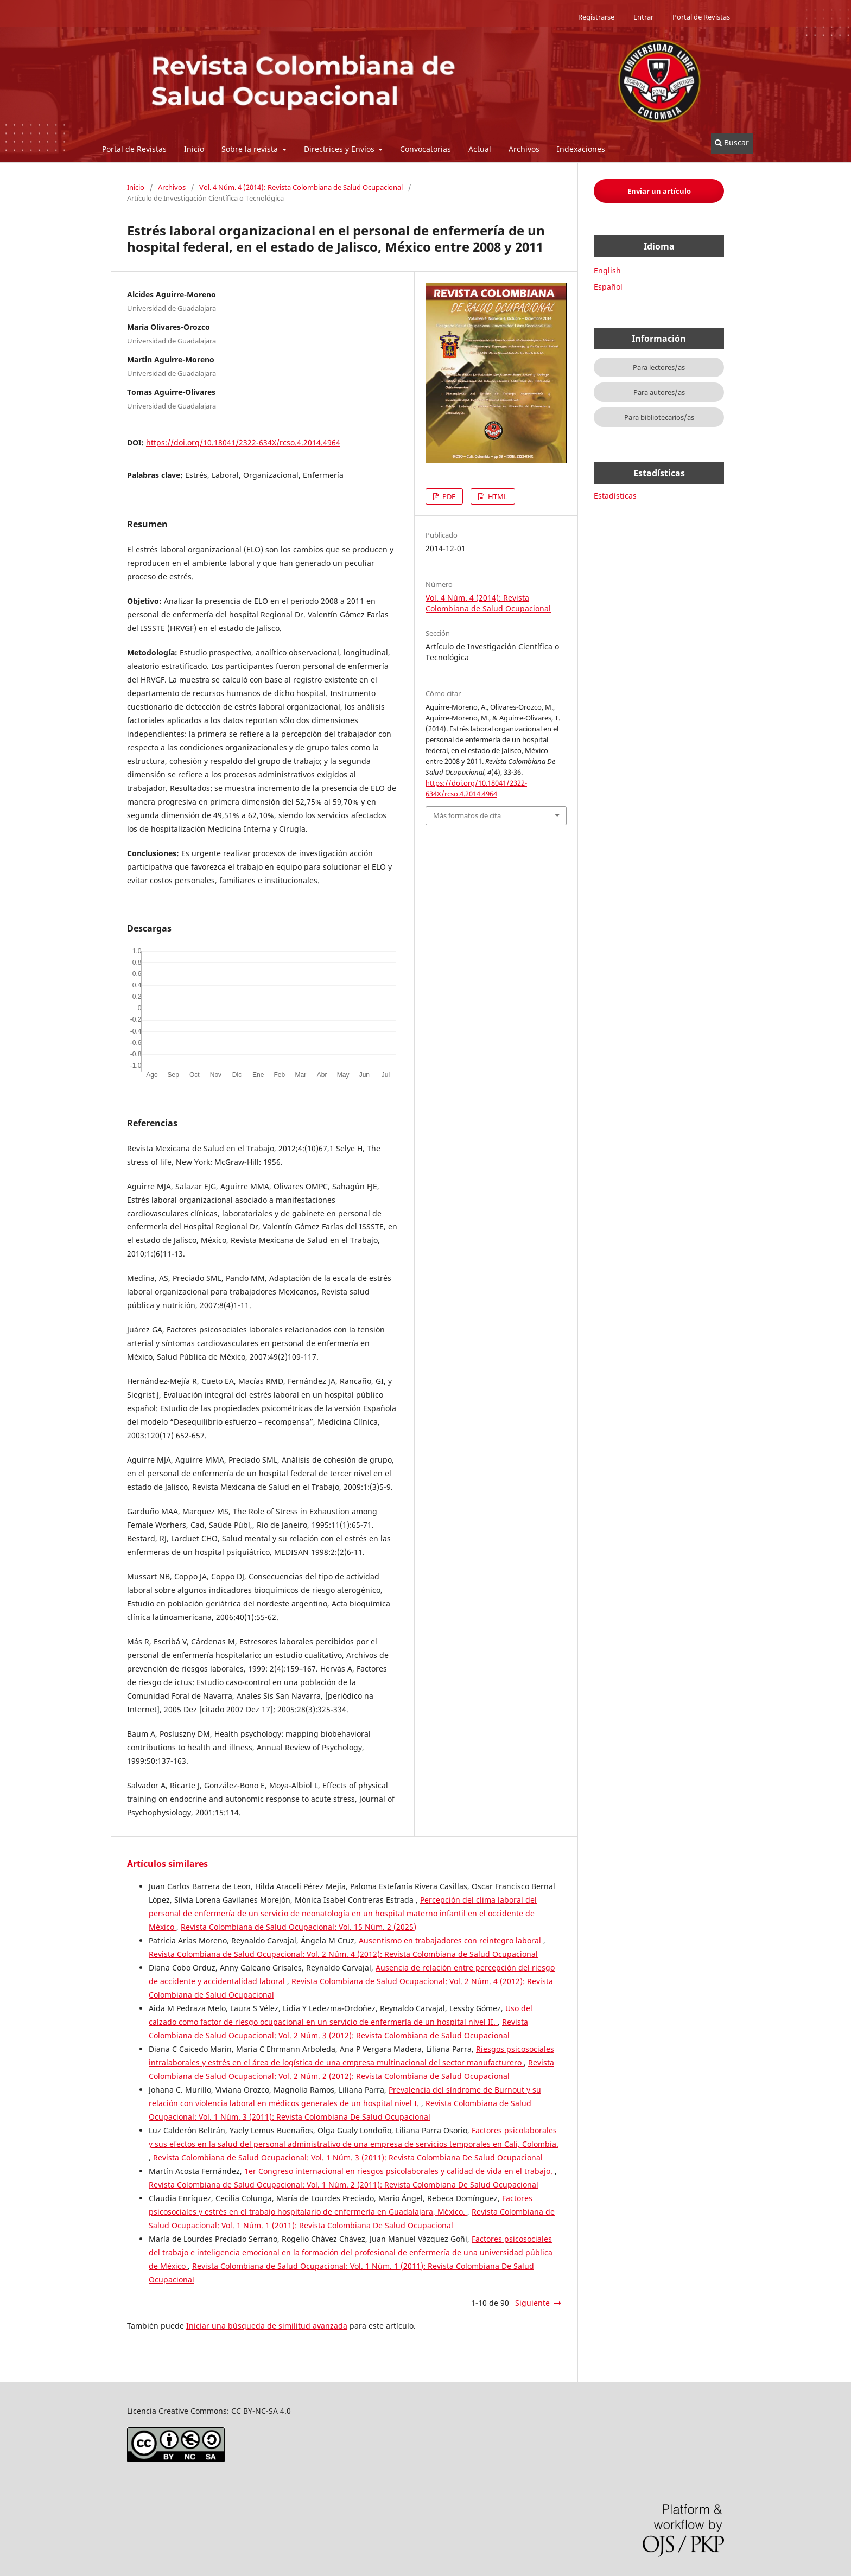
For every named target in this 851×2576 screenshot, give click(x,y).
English (607, 270)
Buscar (732, 142)
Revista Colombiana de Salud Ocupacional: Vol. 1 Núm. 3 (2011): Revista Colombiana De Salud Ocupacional (348, 2157)
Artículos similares (167, 1864)
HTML (496, 496)
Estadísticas (615, 495)
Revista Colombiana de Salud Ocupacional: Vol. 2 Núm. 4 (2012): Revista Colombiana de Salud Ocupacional (343, 1954)
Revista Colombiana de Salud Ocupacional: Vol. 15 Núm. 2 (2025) (298, 1927)
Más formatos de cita (467, 815)
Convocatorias (425, 149)
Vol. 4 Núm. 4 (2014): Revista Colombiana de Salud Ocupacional (301, 187)
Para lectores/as (659, 367)
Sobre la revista (250, 149)
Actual (479, 149)
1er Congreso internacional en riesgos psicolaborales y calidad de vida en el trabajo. (399, 2171)
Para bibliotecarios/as (659, 417)
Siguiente (532, 2303)
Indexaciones (581, 149)
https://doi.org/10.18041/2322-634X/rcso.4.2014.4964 (243, 442)
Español (608, 287)
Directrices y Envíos (340, 149)
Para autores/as (659, 392)
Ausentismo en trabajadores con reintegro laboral (451, 1940)
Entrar (643, 17)
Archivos (524, 149)
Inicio (194, 149)
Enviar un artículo (659, 191)
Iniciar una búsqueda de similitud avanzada (266, 2325)
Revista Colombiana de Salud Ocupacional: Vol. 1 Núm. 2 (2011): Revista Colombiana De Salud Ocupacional (343, 2184)
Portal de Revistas (134, 149)
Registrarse (596, 17)
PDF (448, 496)
